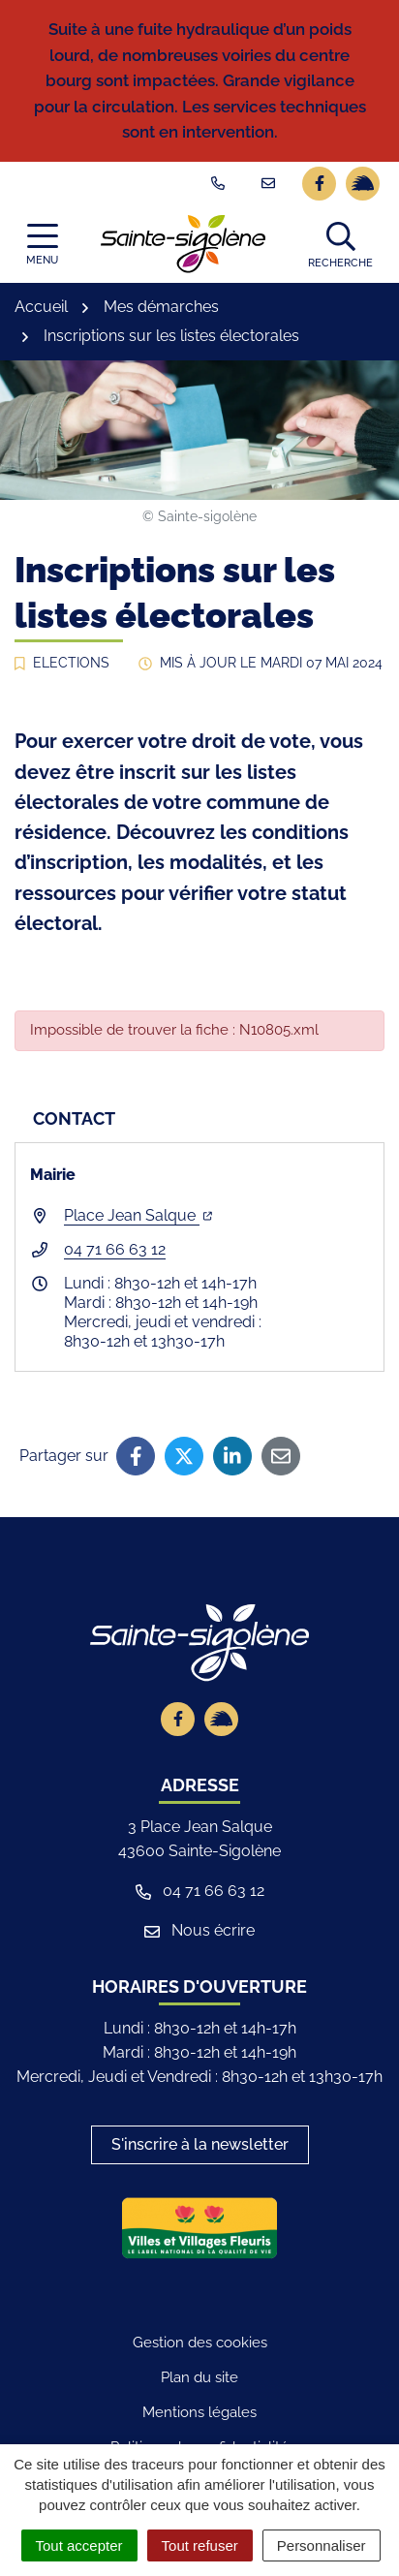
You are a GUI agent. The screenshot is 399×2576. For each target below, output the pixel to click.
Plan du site (199, 2377)
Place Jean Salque (138, 1215)
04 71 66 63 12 (115, 1249)
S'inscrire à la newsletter (200, 2144)
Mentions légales (199, 2412)
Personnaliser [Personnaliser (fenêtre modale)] (321, 2545)
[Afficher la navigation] (42, 243)
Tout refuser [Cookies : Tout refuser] (200, 2545)
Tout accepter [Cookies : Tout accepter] (79, 2545)
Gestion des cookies (200, 2342)
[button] (340, 244)
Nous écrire (199, 1930)
